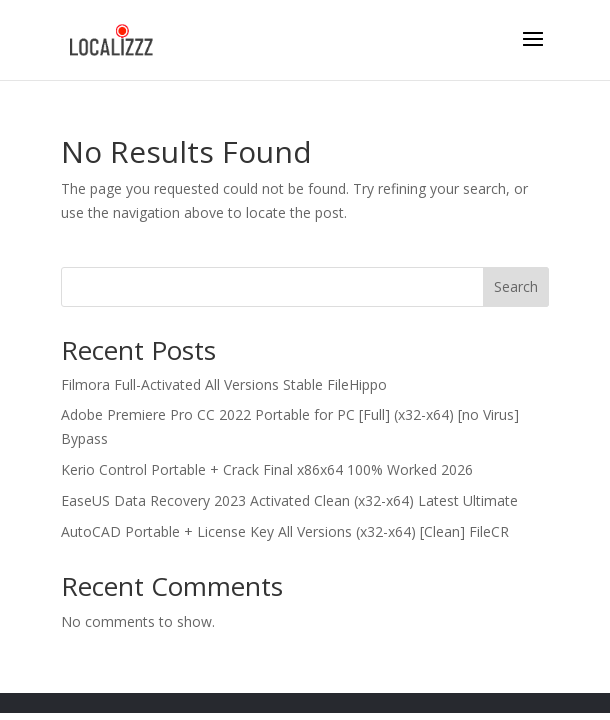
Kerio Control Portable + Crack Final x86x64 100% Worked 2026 (267, 469)
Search (516, 286)
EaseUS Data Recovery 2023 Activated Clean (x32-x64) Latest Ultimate (289, 500)
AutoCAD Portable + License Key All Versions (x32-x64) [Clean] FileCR (285, 531)
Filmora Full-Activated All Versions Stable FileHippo (224, 384)
